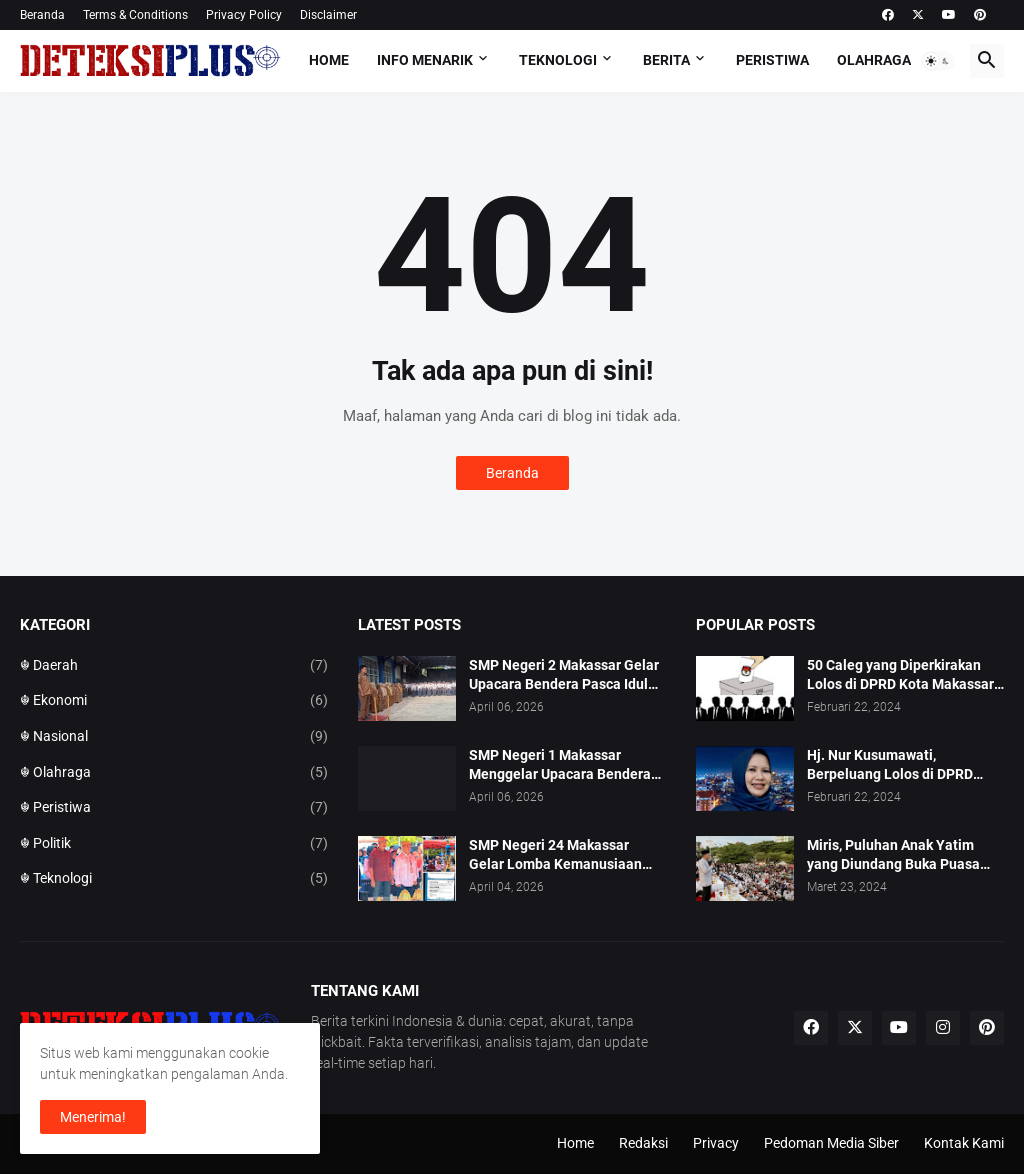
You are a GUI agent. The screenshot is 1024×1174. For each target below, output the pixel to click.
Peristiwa (772, 60)
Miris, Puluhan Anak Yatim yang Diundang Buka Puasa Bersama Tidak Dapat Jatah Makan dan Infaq (895, 855)
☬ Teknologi (174, 879)
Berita (666, 60)
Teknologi (558, 60)
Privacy (716, 1143)
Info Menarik (425, 60)
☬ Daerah (174, 666)
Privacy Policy (244, 15)
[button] (938, 61)
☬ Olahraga (174, 773)
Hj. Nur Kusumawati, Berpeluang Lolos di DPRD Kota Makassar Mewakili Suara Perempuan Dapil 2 (905, 765)
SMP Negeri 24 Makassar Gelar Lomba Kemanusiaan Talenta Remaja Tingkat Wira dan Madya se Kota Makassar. (563, 855)
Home (329, 60)
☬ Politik (174, 844)
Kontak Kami (964, 1143)
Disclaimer (328, 15)
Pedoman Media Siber (831, 1143)
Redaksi (643, 1143)
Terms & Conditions (135, 15)
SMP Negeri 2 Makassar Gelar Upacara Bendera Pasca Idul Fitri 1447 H (564, 675)
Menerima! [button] (93, 1117)
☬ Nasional (174, 737)
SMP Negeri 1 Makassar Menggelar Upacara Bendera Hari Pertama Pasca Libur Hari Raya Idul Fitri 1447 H (565, 765)
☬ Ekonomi (174, 701)
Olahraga (874, 60)
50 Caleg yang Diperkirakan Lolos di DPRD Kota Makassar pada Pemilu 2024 (900, 675)
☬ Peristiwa (174, 808)
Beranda (42, 15)
